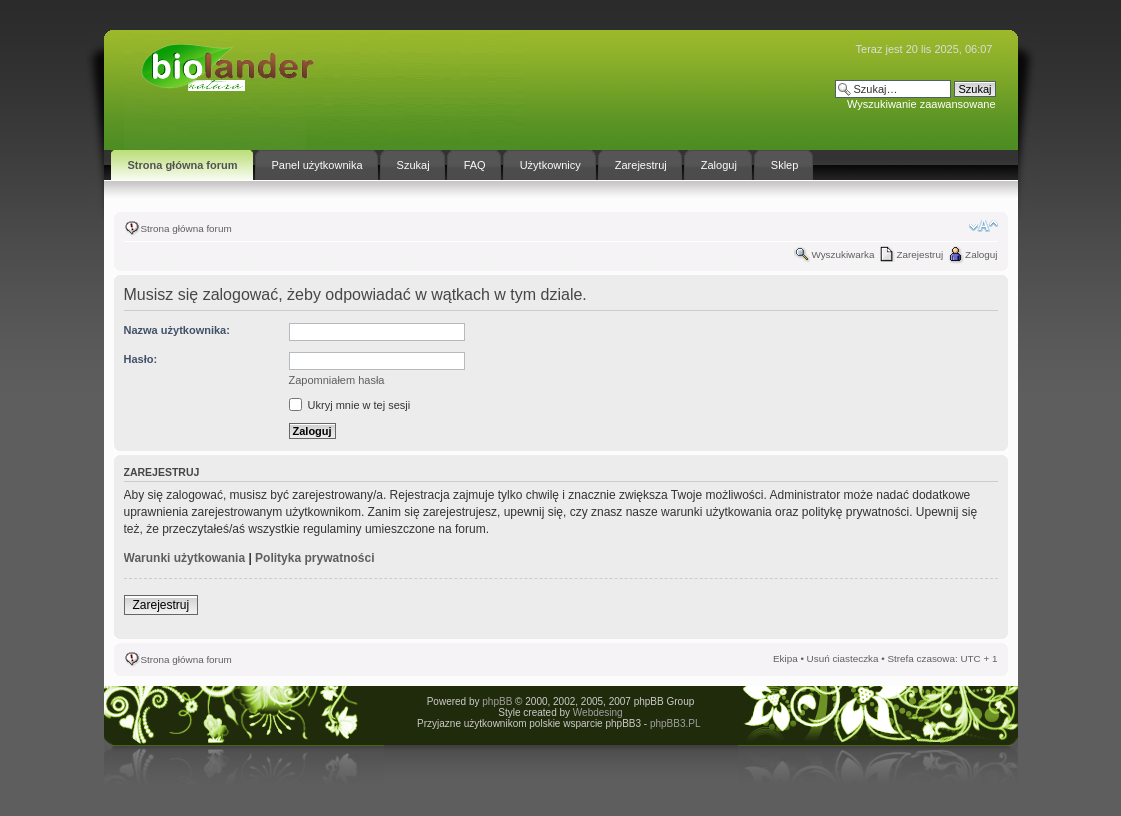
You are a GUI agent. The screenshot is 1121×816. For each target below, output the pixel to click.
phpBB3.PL (675, 723)
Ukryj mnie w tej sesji (350, 405)
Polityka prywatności (314, 558)
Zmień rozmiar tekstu (983, 226)
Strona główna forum (186, 228)
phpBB (497, 701)
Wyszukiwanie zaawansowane (921, 104)
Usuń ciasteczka (843, 658)
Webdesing (598, 712)
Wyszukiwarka (842, 254)
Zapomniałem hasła (337, 380)
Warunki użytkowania (185, 558)
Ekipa (785, 658)
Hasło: (141, 359)
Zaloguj (981, 254)
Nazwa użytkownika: (177, 330)
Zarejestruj (919, 254)
